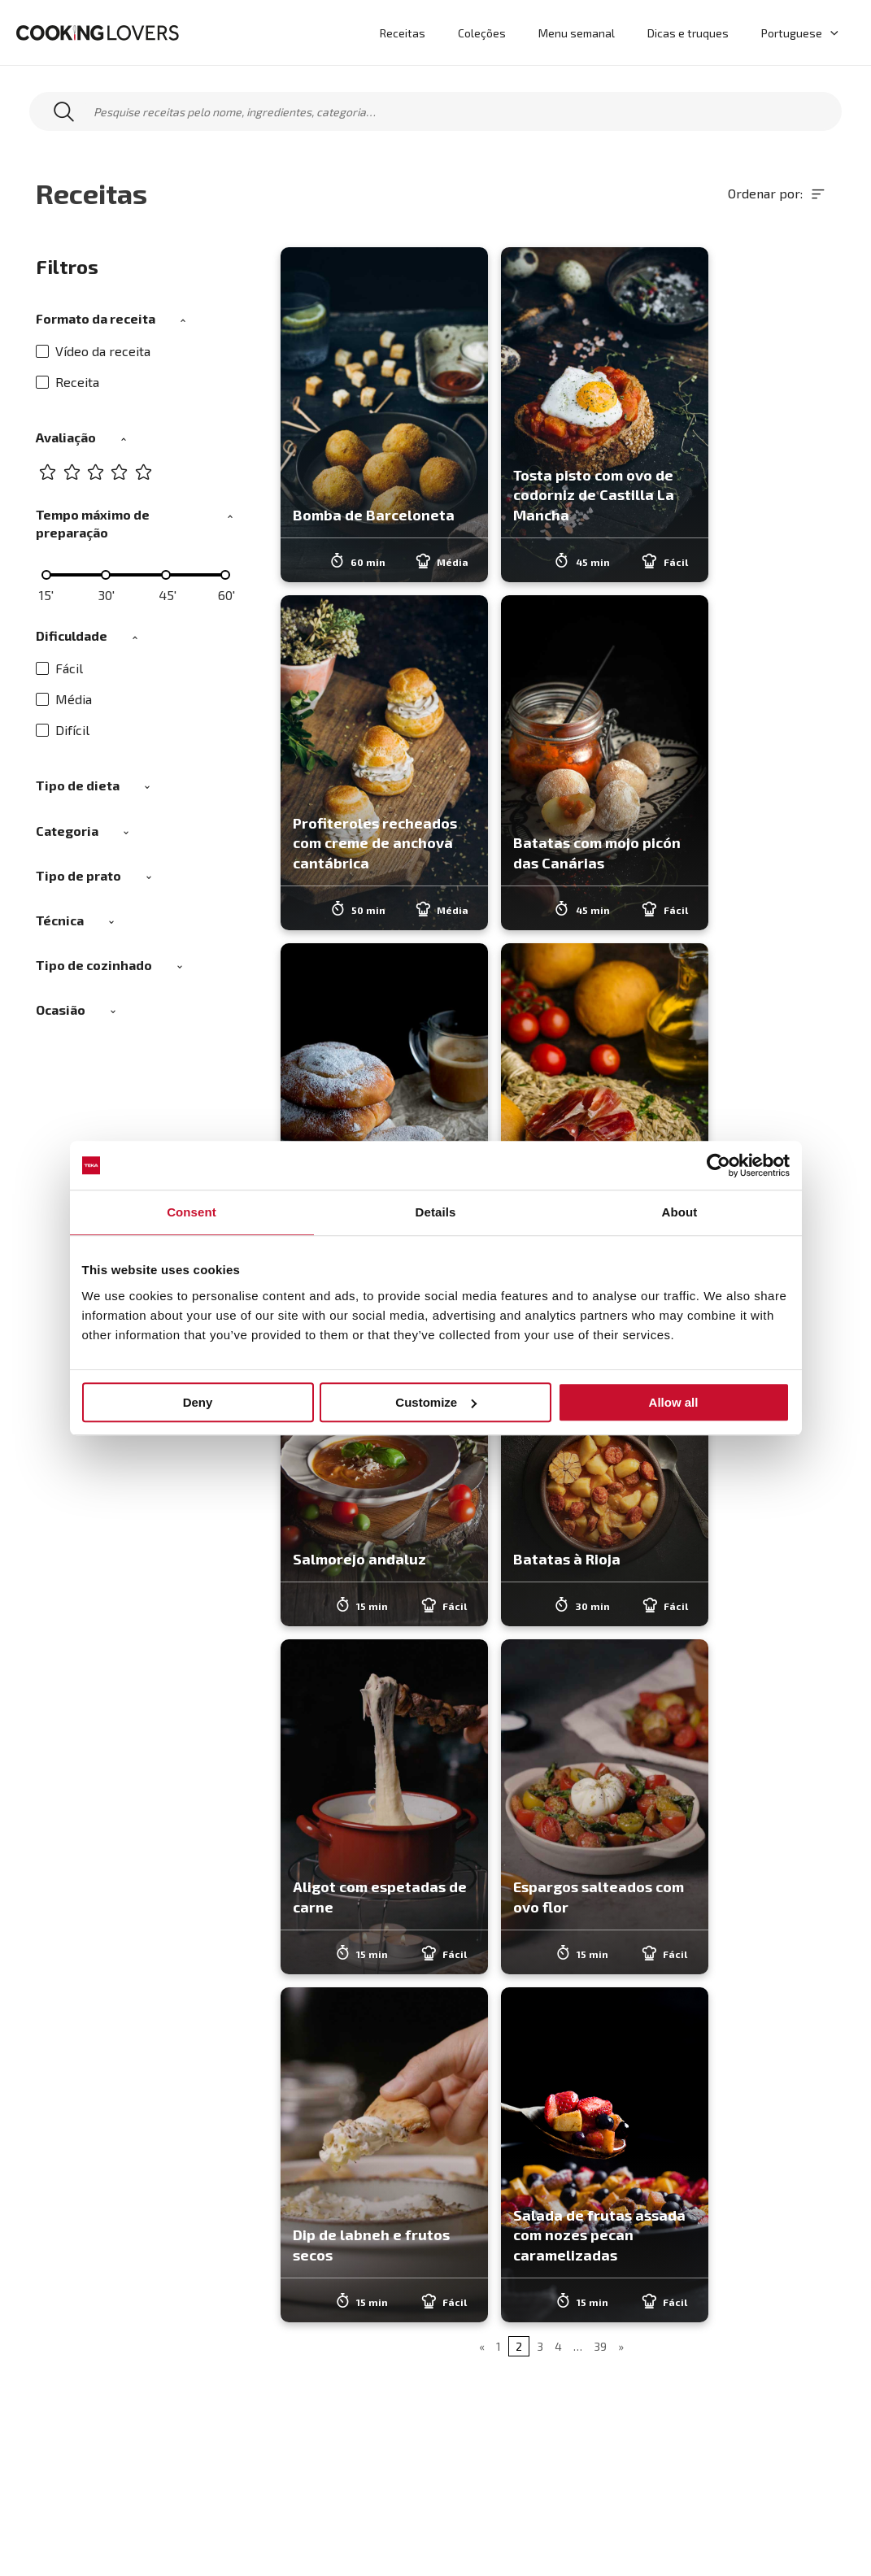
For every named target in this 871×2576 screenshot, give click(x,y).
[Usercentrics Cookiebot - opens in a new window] (718, 1165)
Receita (67, 381)
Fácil (59, 668)
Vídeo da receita (93, 351)
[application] (833, 32)
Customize (436, 1402)
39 (600, 2346)
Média (64, 699)
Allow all (674, 1402)
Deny (198, 1402)
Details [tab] (436, 1212)
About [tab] (680, 1212)
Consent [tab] (191, 1212)
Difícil (62, 730)
